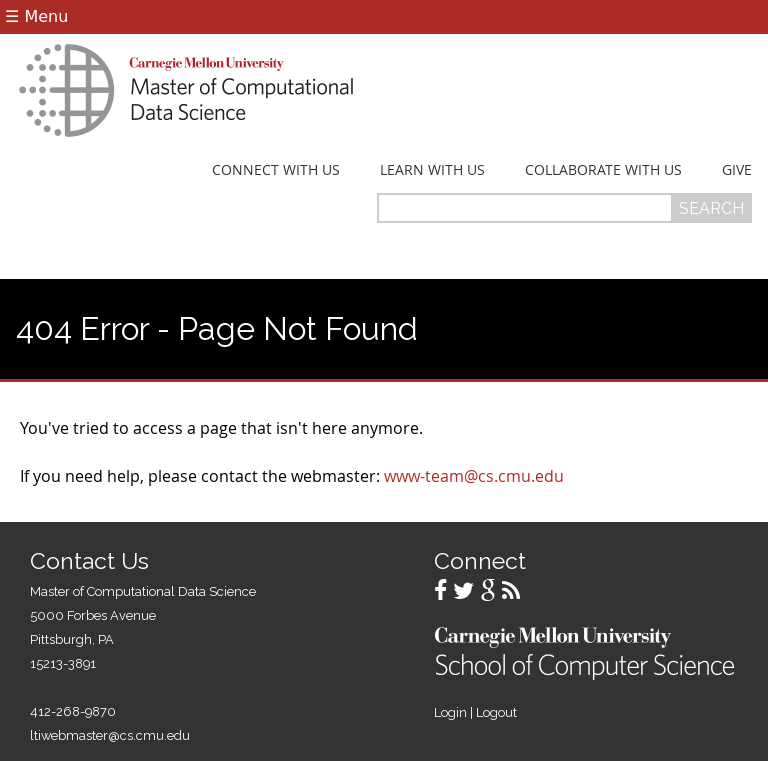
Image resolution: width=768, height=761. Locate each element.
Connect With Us (276, 170)
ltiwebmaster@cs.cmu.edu (110, 735)
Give (737, 170)
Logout (496, 712)
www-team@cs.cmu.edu (474, 476)
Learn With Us (432, 170)
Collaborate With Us (603, 170)
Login (450, 712)
